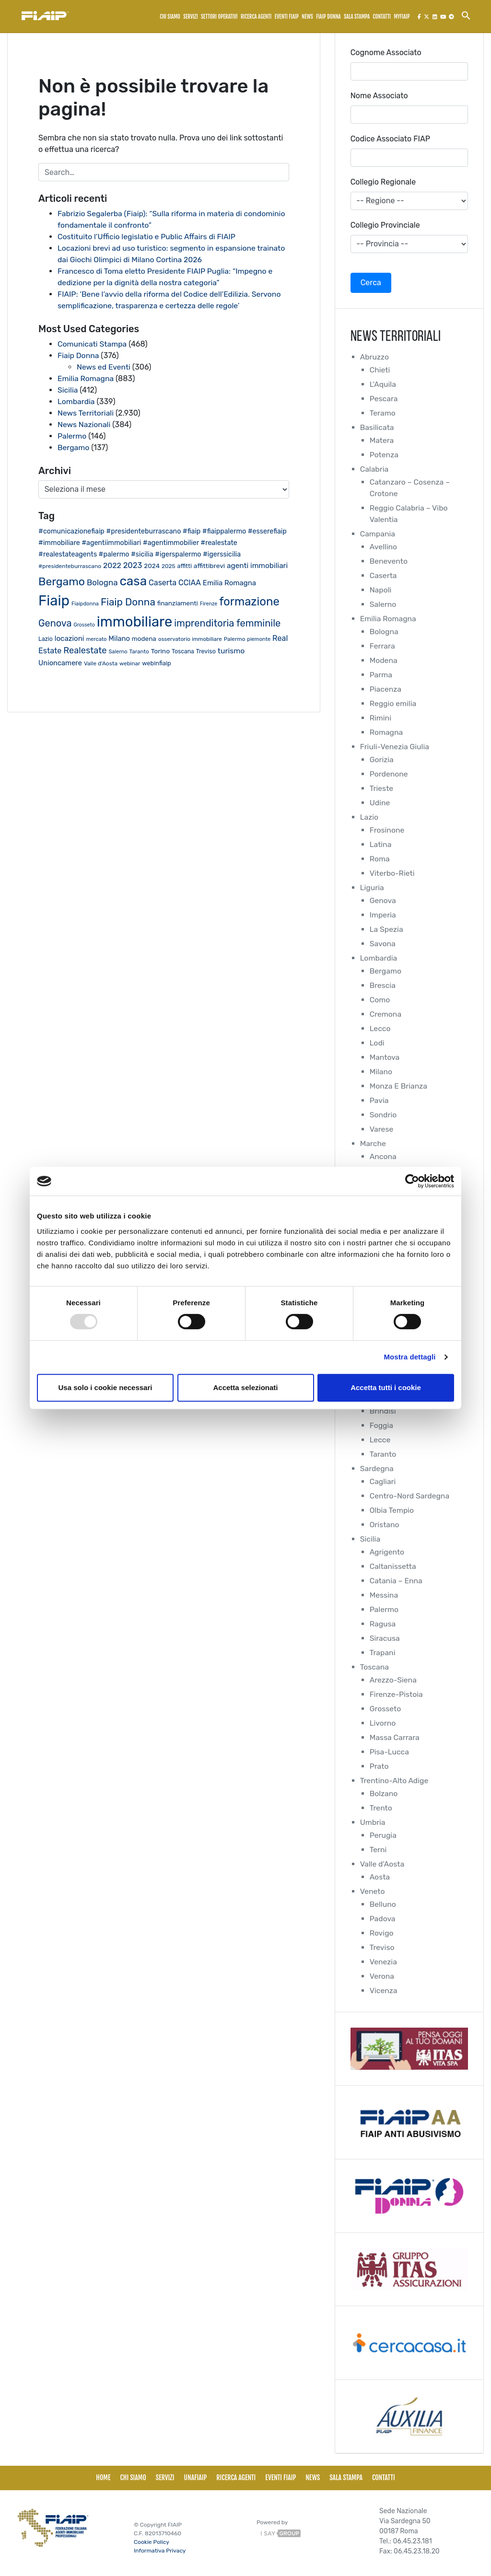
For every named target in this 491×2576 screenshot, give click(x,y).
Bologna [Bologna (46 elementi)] (102, 582)
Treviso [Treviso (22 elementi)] (206, 651)
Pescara (384, 398)
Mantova (385, 1057)
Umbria (373, 1822)
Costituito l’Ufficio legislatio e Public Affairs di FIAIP (148, 236)
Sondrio (383, 1114)
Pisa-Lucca (390, 1751)
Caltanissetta (393, 1566)
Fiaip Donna (79, 355)
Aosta (380, 1876)
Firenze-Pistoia (397, 1694)
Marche (373, 1143)
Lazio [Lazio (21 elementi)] (45, 639)
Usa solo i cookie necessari (105, 1387)
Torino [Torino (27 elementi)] (160, 651)
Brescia (383, 985)
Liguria (372, 887)
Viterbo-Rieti (392, 873)
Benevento (389, 561)
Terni (378, 1849)
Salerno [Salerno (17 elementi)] (117, 652)
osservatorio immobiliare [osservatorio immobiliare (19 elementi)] (190, 639)
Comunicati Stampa (93, 343)
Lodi (377, 1042)
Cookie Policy (151, 2542)
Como (380, 999)
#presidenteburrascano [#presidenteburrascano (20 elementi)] (69, 566)
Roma (380, 858)
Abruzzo (374, 356)
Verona (382, 1976)
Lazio (369, 817)
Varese (382, 1129)
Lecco (380, 1028)
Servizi (190, 16)
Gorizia (382, 759)
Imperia (383, 914)
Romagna (387, 732)
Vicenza (384, 1990)
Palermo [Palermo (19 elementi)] (235, 639)
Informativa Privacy (160, 2550)
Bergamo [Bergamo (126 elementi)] (61, 581)
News (307, 16)
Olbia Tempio (392, 1510)
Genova (383, 900)
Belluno (383, 1904)
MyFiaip (401, 16)
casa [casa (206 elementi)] (133, 581)
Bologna (384, 631)
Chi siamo (170, 16)
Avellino (383, 546)
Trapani (383, 1652)
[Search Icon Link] (466, 15)
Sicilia (68, 390)
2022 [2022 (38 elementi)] (112, 565)
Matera (382, 440)
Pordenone (389, 773)
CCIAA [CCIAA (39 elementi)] (189, 582)
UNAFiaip (195, 2477)
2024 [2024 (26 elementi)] (152, 565)
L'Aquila (383, 384)
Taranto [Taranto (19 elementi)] (139, 651)
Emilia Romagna (86, 378)
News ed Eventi (104, 366)
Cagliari (383, 1481)
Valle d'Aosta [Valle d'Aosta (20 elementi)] (100, 663)
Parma (381, 674)
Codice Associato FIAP (390, 138)
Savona (383, 943)
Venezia (383, 1961)
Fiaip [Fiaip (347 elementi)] (54, 600)
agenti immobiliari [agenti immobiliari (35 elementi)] (257, 565)
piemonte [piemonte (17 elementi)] (258, 639)
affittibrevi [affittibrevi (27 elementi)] (209, 565)
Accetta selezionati (245, 1387)
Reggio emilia (393, 703)
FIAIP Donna (328, 16)
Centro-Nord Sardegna (410, 1495)
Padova (383, 1918)
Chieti (380, 369)
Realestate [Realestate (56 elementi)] (84, 650)
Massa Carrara (395, 1737)
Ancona (383, 1156)
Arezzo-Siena (394, 1679)
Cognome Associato (386, 52)
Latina (381, 844)
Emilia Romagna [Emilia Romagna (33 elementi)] (229, 583)
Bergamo (74, 447)
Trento (381, 1807)
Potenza (384, 454)
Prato (379, 1766)
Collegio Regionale (383, 181)
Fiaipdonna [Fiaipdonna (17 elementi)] (85, 604)
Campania (378, 533)
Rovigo (382, 1933)
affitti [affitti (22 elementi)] (184, 565)
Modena (384, 660)
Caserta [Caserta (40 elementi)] (162, 582)
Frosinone (387, 830)
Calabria (374, 469)
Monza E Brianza (399, 1086)
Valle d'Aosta (382, 1863)
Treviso (382, 1947)
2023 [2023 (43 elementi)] (132, 565)
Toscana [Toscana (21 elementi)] (183, 651)
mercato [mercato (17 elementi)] (96, 639)
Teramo (383, 413)
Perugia (383, 1835)
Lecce (380, 1439)
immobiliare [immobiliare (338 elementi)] (135, 622)
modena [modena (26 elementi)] (144, 638)
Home (103, 2477)
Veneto (373, 1891)
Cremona (386, 1014)
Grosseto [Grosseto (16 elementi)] (83, 625)
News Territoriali (86, 413)
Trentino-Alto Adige (395, 1780)
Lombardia (76, 401)
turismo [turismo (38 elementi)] (231, 650)
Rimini (381, 717)
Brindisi (383, 1411)
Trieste (382, 788)
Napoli (381, 589)
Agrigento (387, 1551)
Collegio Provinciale (385, 225)
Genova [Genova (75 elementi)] (54, 623)
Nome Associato (379, 95)
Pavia (379, 1100)
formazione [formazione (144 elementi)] (249, 601)
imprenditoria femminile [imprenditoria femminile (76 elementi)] (227, 623)
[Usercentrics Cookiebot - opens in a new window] (412, 1181)
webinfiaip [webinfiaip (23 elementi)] (156, 663)
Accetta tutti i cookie (386, 1387)
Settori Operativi (219, 16)
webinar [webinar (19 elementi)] (129, 663)
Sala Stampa (357, 16)
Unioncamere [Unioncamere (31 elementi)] (60, 663)
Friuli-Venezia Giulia (395, 746)
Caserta (383, 575)
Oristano (385, 1524)
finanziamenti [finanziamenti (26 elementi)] (177, 603)
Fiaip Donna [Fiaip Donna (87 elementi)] (128, 602)
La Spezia (387, 929)
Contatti (382, 16)
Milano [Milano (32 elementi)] (119, 638)
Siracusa (385, 1638)
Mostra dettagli (409, 1357)
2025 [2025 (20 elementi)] (168, 566)
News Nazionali (84, 424)
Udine (380, 802)
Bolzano (384, 1793)
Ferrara (383, 645)
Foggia (382, 1425)
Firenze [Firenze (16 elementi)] (209, 604)
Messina (384, 1595)
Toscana (374, 1666)
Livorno (383, 1723)
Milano (381, 1071)
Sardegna (377, 1468)
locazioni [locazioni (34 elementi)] (69, 638)
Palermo (72, 436)
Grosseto (386, 1708)
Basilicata (377, 427)
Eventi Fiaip (287, 16)
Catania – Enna (396, 1580)
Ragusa (383, 1623)
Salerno (383, 604)
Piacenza (386, 689)
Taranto (383, 1454)
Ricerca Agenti (256, 16)
